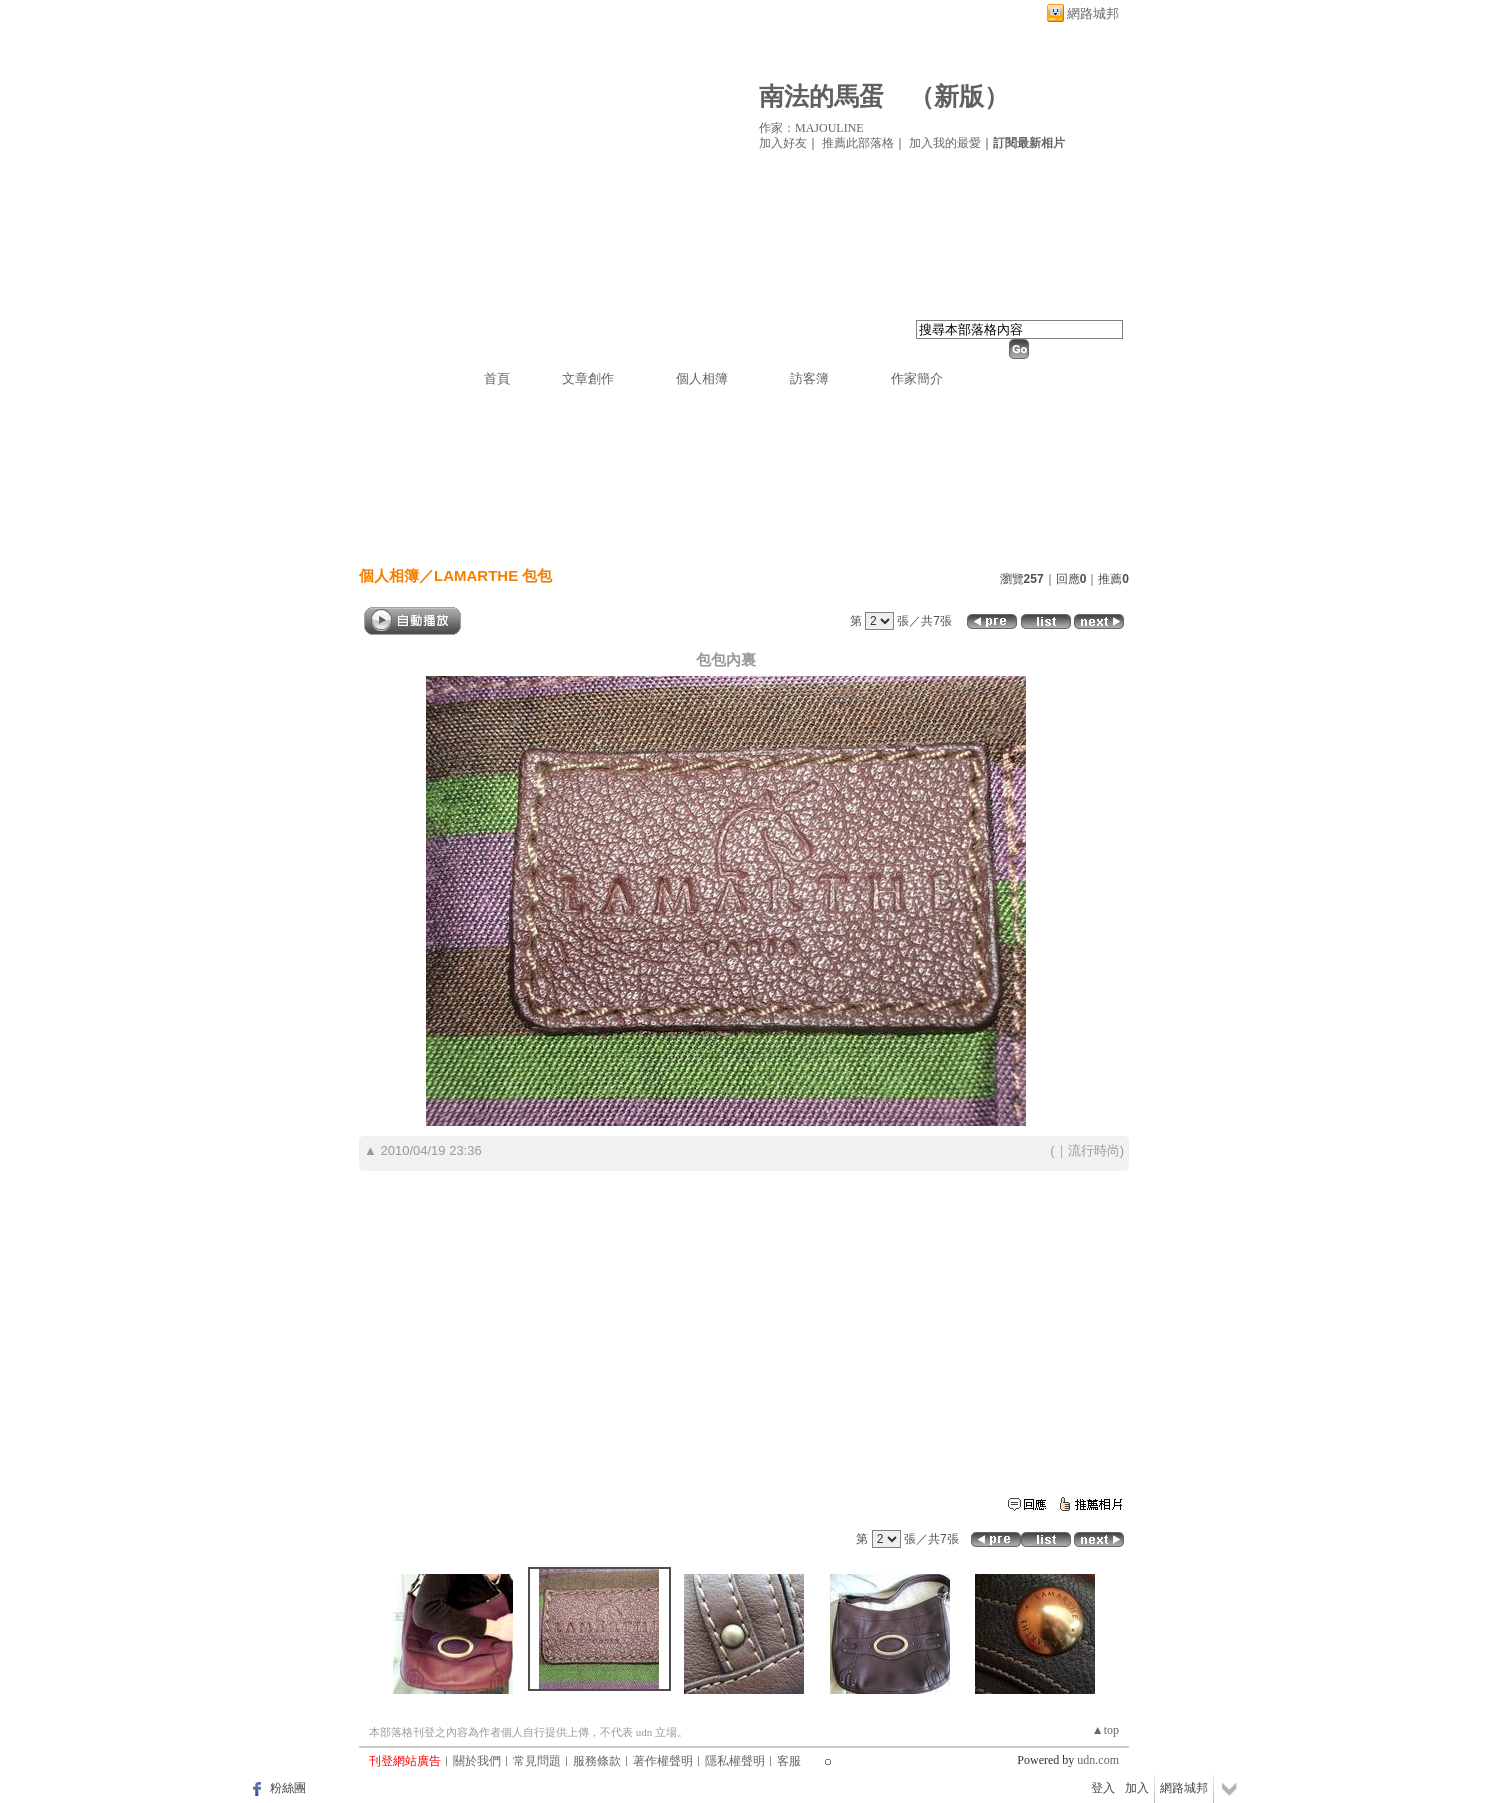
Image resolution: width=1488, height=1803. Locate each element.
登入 (1103, 1788)
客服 (789, 1761)
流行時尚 (1094, 1150)
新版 (959, 96)
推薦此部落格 (858, 143)
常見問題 (537, 1761)
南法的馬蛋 (821, 96)
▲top (1105, 1730)
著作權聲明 (663, 1761)
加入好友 (783, 143)
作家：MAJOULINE (811, 128)
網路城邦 (1093, 13)
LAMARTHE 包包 (493, 575)
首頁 (497, 378)
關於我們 (477, 1761)
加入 (1137, 1788)
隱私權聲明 (735, 1761)
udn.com (1098, 1760)
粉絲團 (288, 1788)
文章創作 (588, 378)
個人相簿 (702, 378)
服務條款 (597, 1761)
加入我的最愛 (945, 143)
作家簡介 (917, 378)
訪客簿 (809, 378)
